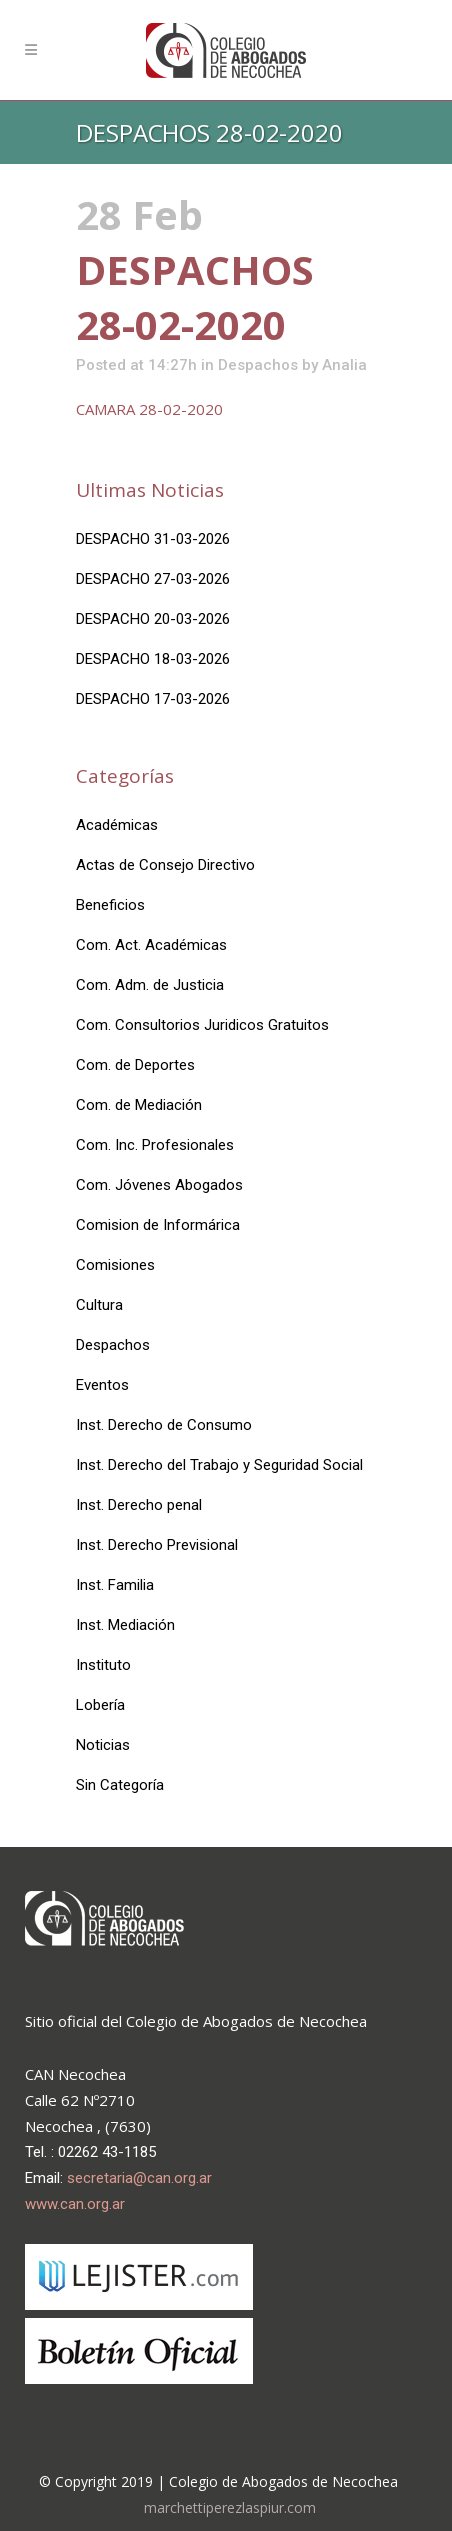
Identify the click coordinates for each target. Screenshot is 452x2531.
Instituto (103, 1665)
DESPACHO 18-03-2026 (153, 659)
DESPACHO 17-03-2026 (153, 699)
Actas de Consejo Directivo (165, 865)
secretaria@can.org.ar (139, 2178)
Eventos (102, 1385)
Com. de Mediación (139, 1105)
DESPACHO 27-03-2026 (153, 579)
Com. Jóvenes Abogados (159, 1185)
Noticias (103, 1745)
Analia (344, 365)
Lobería (100, 1705)
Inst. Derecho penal (139, 1505)
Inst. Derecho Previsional (157, 1545)
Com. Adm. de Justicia (150, 985)
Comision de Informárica (158, 1225)
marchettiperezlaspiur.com (230, 2507)
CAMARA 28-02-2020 (149, 409)
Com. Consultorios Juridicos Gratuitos (202, 1025)
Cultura (99, 1305)
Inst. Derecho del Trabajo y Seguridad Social (219, 1465)
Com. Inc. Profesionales (155, 1145)
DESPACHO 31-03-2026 (153, 539)
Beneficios (110, 905)
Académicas (117, 825)
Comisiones (115, 1265)
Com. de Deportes (135, 1065)
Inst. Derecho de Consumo (164, 1425)
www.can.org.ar (75, 2204)
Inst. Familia (115, 1585)
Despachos (258, 365)
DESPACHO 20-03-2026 (153, 619)
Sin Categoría (120, 1785)
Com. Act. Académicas (151, 945)
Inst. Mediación (125, 1625)
